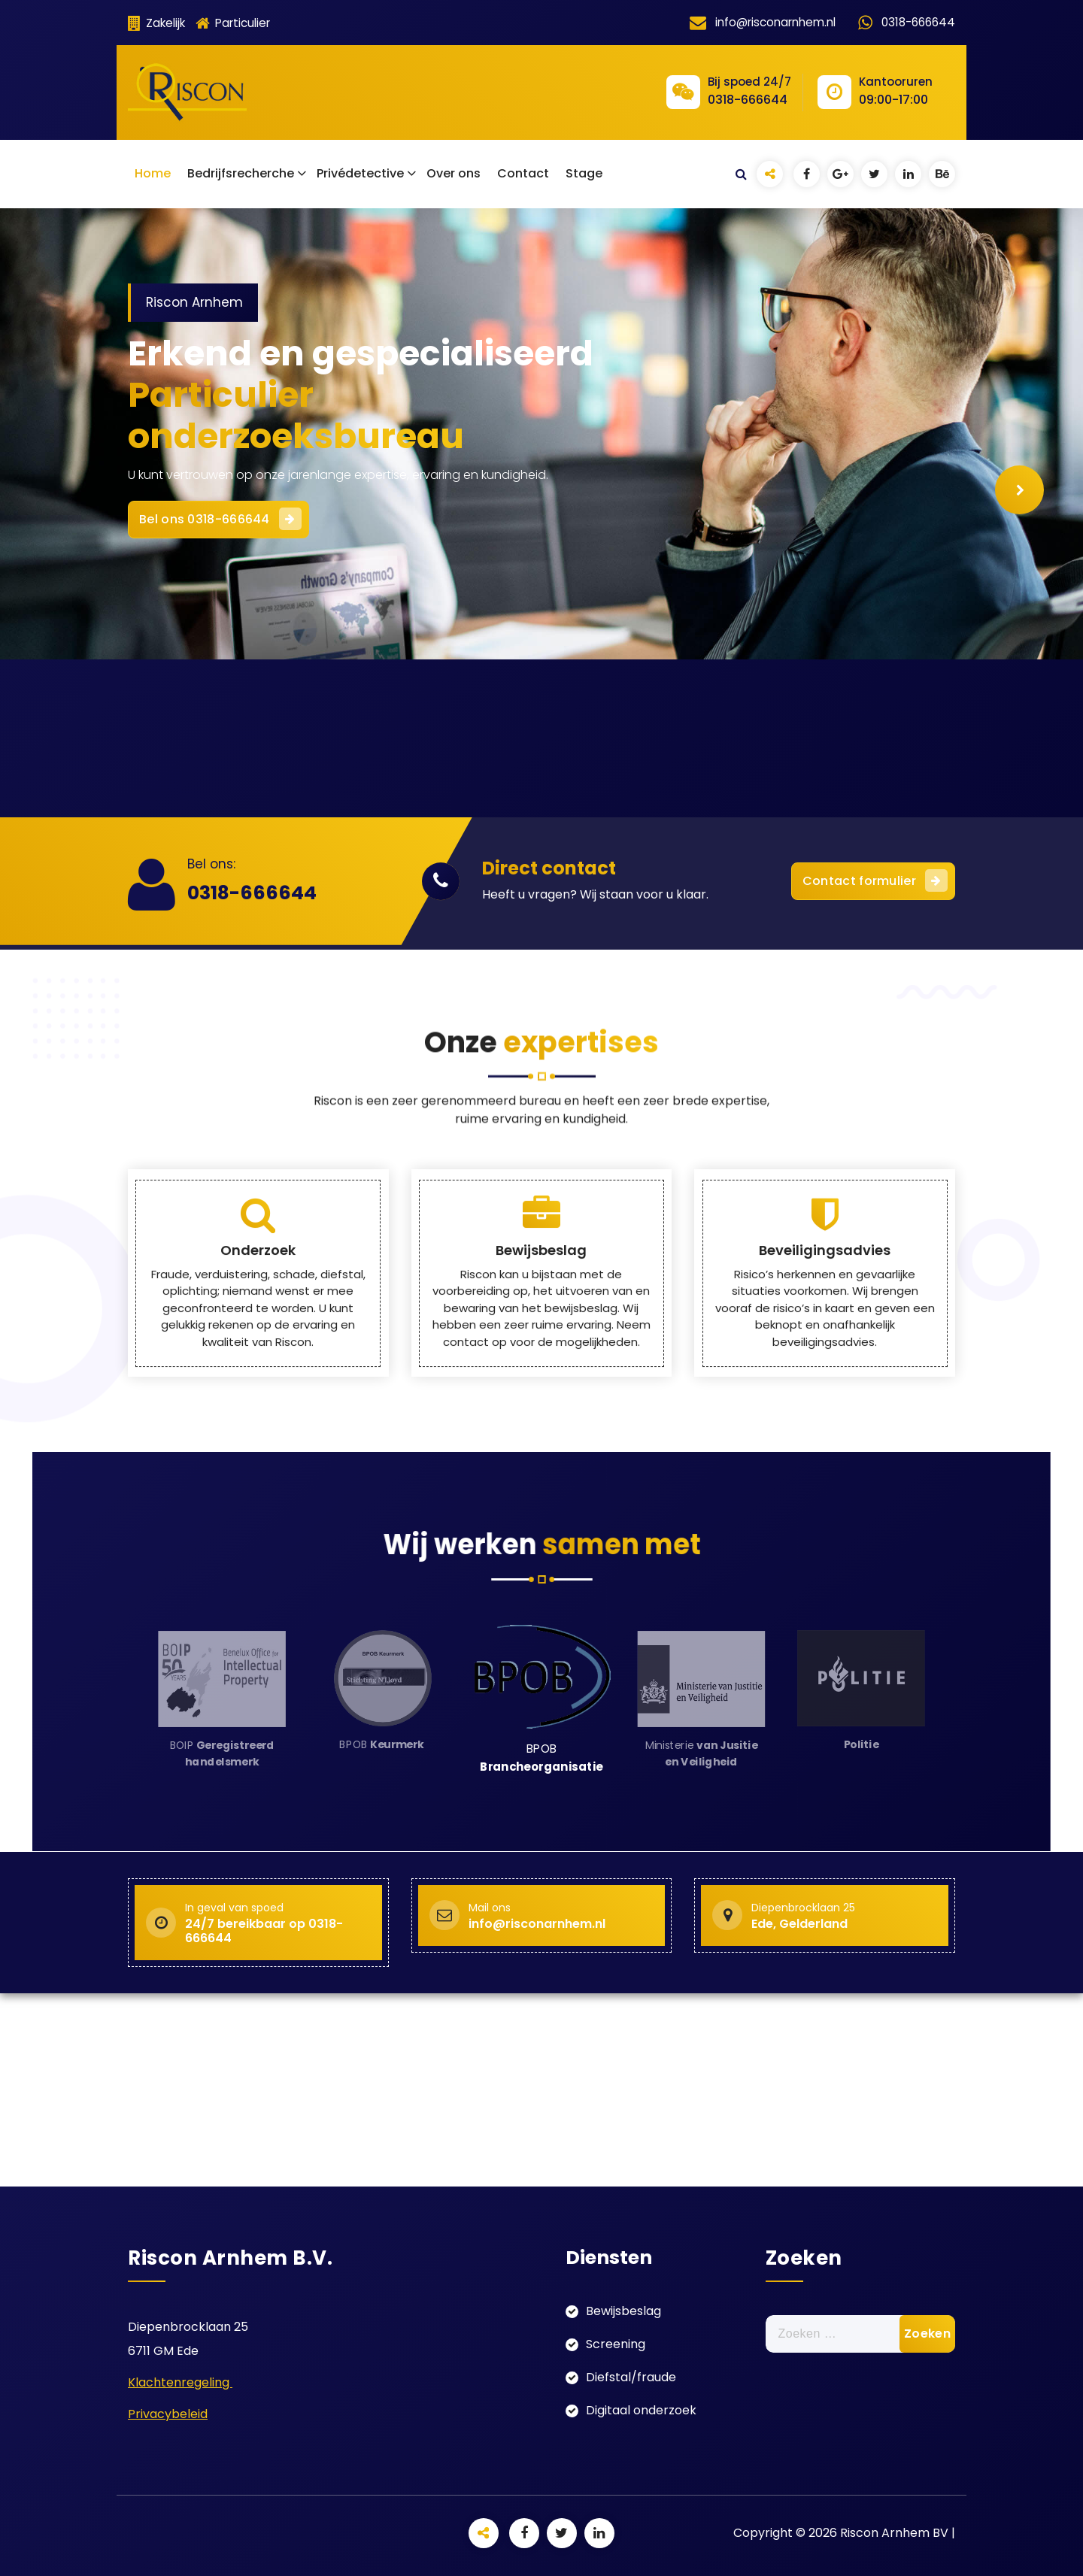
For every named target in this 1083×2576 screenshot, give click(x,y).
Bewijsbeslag (541, 1395)
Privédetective (360, 173)
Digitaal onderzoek (641, 2410)
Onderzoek (258, 1395)
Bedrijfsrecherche (240, 173)
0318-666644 (252, 893)
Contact (523, 173)
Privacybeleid (168, 2414)
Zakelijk (156, 23)
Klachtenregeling (180, 2382)
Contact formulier (875, 880)
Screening (615, 2344)
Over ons (453, 173)
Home (153, 173)
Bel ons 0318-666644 (233, 509)
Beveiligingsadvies (824, 1395)
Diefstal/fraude (631, 2377)
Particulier (233, 23)
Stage (584, 173)
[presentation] (1019, 489)
